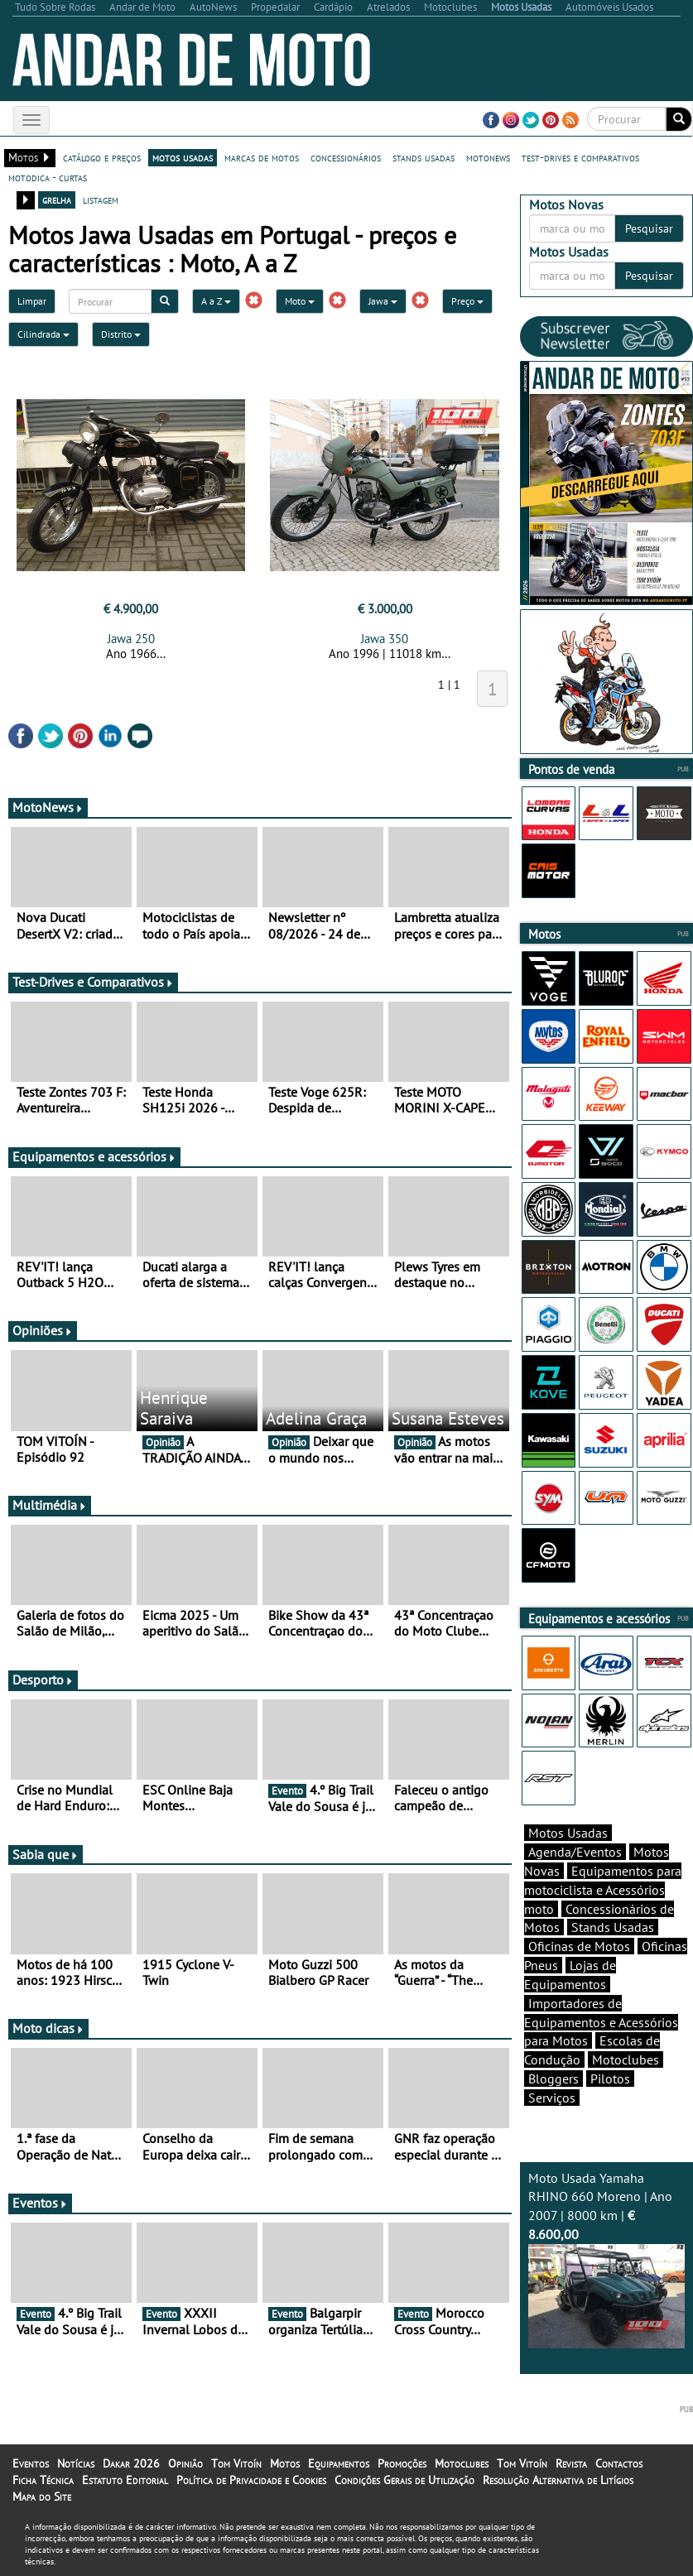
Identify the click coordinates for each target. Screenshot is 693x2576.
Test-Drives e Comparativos (93, 981)
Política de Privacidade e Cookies (251, 2480)
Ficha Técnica (43, 2480)
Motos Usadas (568, 1832)
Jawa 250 (131, 638)
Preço (467, 301)
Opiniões (42, 1330)
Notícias (75, 2463)
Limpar (31, 301)
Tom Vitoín (236, 2463)
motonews (488, 157)
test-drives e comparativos (580, 157)
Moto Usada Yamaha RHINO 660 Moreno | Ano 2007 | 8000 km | (606, 2259)
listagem (100, 199)
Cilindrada (43, 334)
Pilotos (610, 2078)
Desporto (43, 1679)
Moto (300, 301)
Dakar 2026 (131, 2463)
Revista (571, 2463)
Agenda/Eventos (575, 1851)
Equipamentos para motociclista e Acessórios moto (602, 1889)
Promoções (402, 2463)
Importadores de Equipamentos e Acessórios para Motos (601, 2022)
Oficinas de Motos (579, 1946)
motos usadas (182, 157)
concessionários (345, 157)
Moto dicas (48, 2028)
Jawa (382, 301)
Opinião (185, 2463)
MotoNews (48, 807)
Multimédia (49, 1505)
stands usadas (423, 157)
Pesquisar (649, 228)
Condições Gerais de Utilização (404, 2480)
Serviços (551, 2097)
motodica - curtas (47, 177)
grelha (56, 199)
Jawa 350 (384, 638)
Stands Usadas (612, 1927)
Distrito (121, 334)
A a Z (216, 301)
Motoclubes (625, 2059)
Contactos (618, 2463)
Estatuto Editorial (125, 2480)
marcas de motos (261, 157)
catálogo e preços (102, 157)
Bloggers (553, 2078)
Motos (285, 2463)
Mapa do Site (41, 2496)
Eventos (40, 2202)
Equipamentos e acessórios (94, 1156)
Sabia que (45, 1854)
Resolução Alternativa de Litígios (558, 2480)
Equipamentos (338, 2463)
